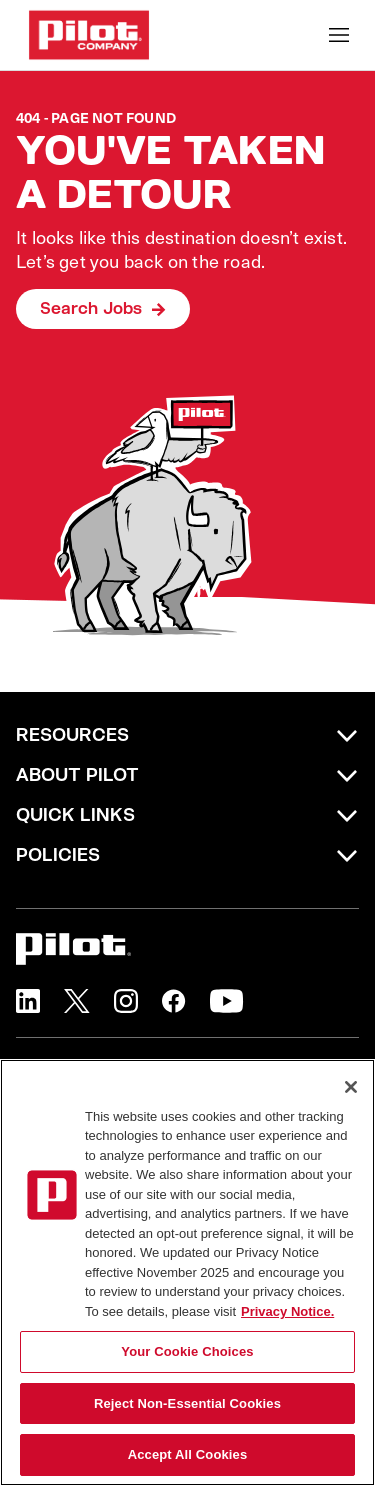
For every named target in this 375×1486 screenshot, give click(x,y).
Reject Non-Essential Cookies (187, 1403)
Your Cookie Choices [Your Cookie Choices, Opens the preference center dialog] (187, 1351)
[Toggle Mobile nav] (339, 35)
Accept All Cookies (188, 1454)
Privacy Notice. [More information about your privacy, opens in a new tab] (287, 1311)
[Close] (351, 1087)
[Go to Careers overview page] (89, 35)
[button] (28, 1001)
